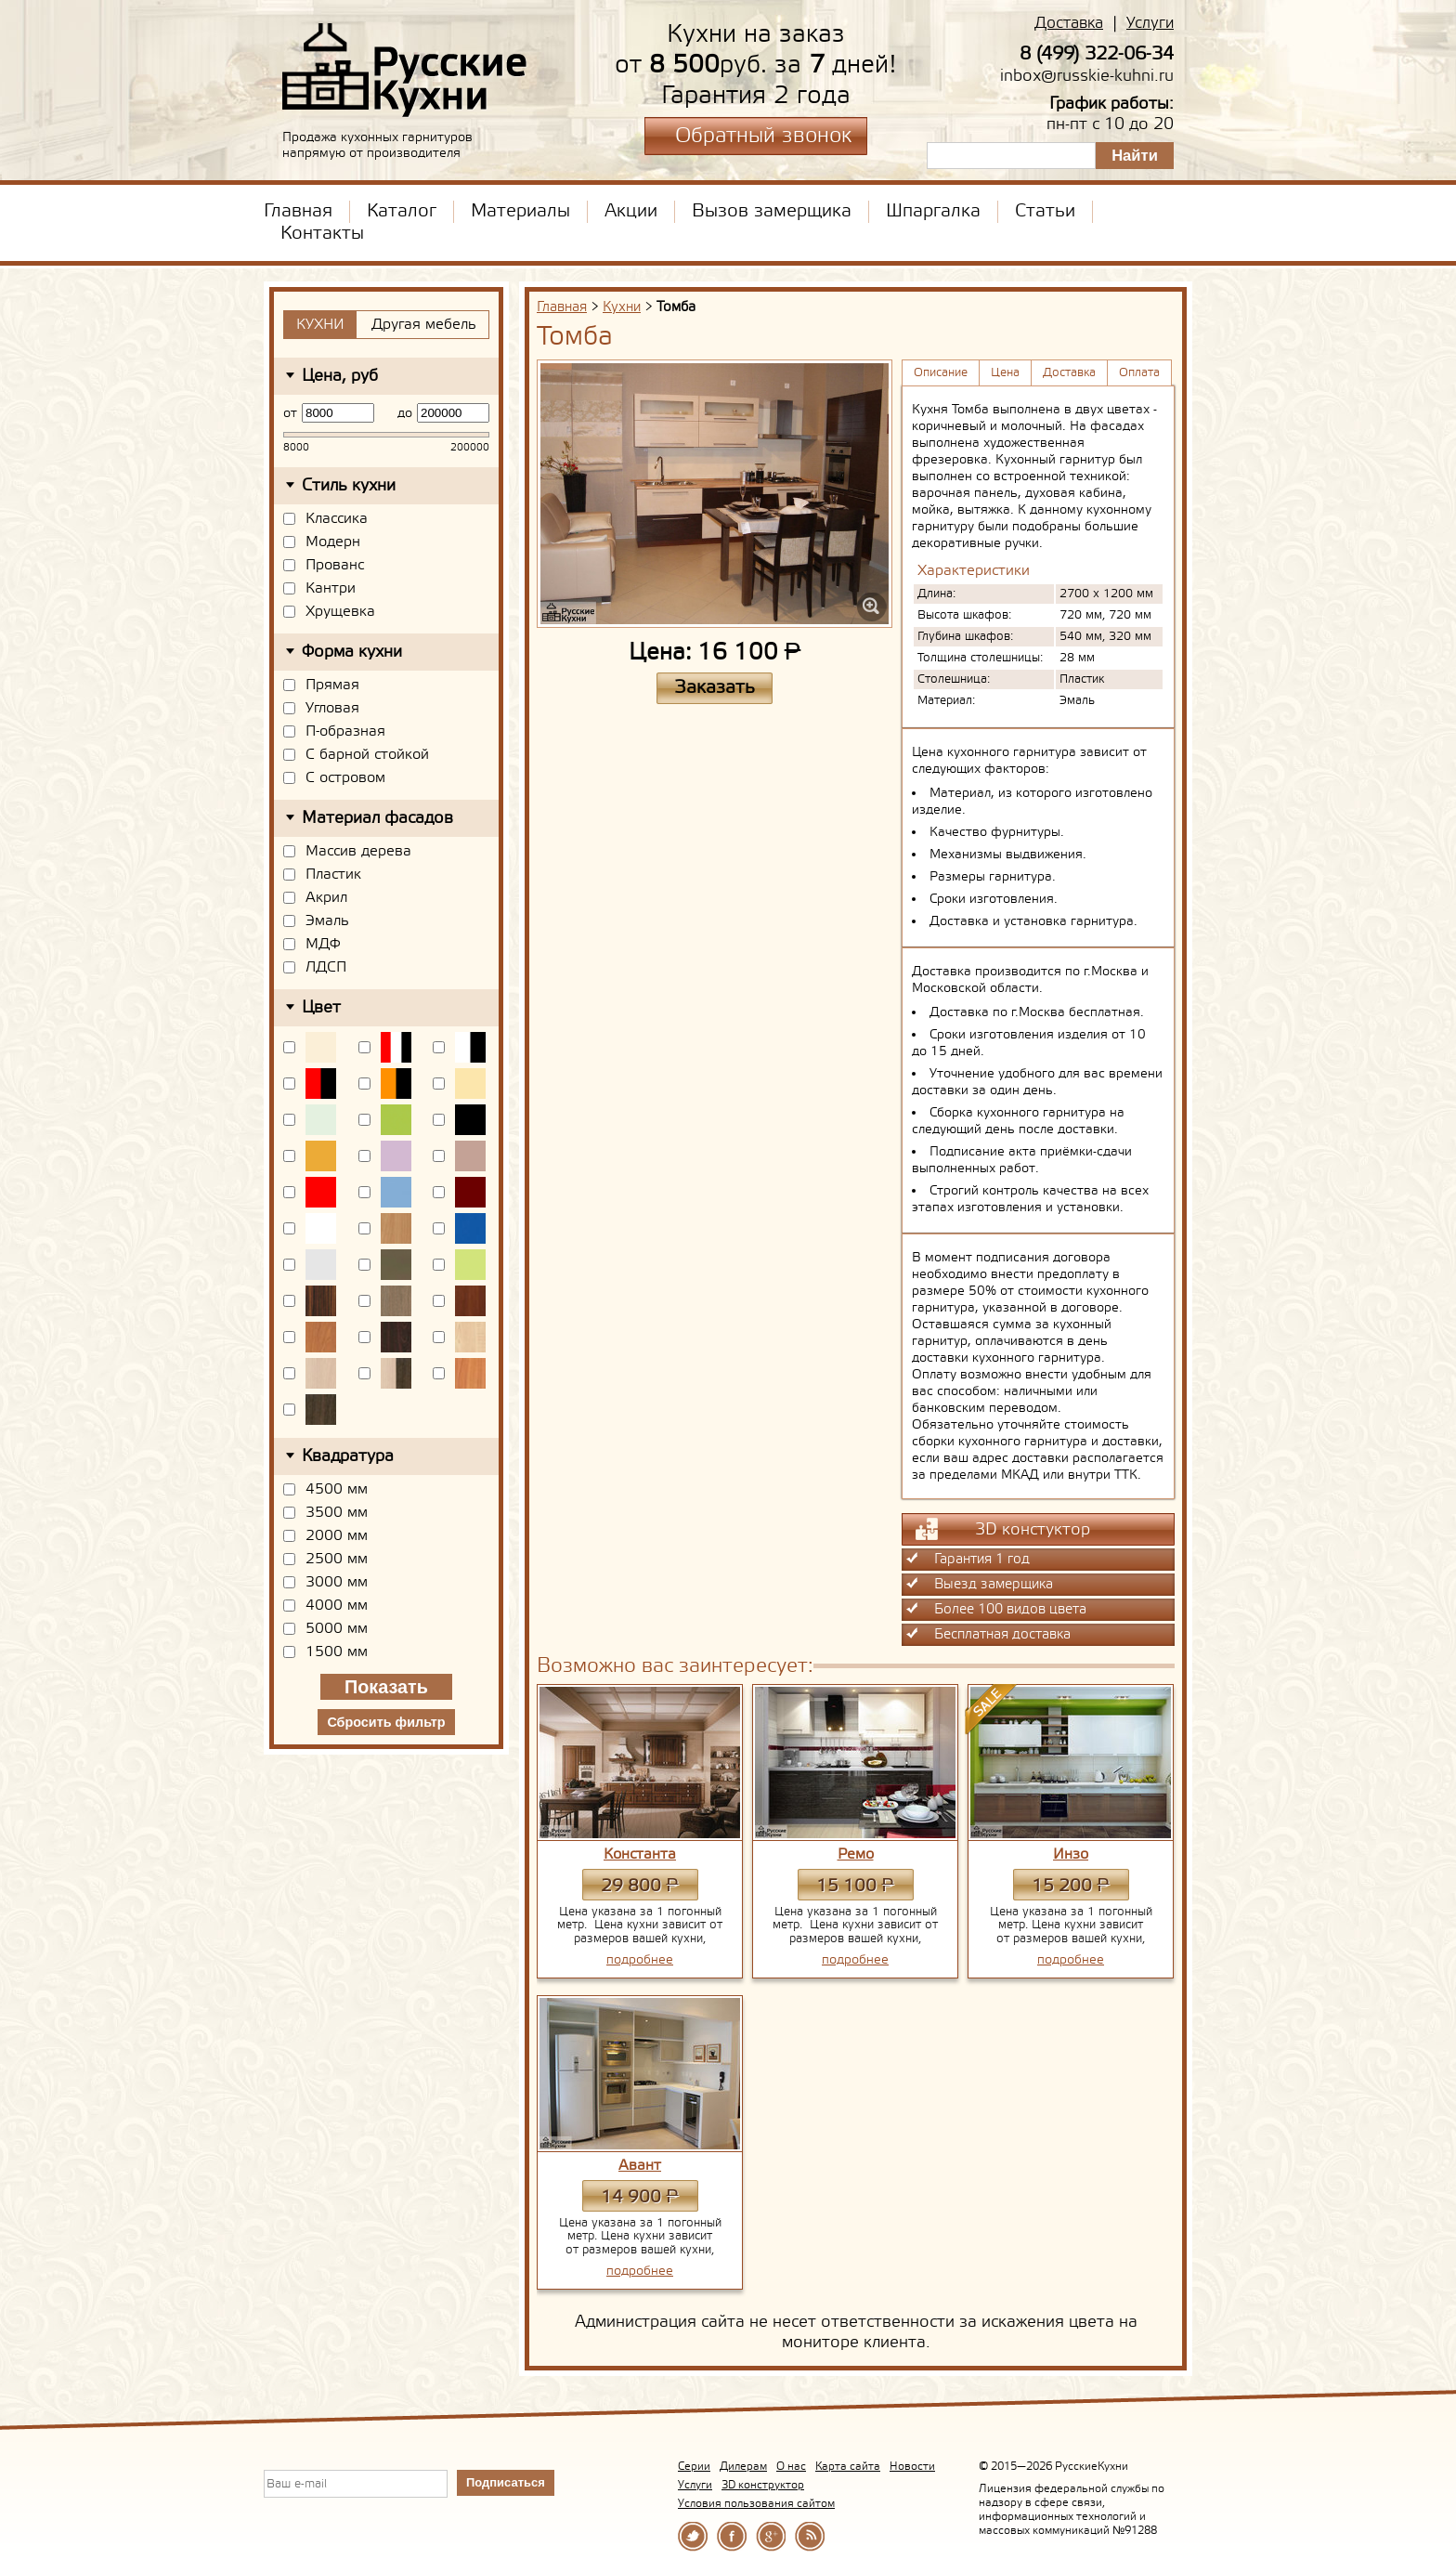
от (290, 413)
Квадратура (348, 1456)
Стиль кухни (349, 486)
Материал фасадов (377, 818)
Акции (630, 212)
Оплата (1139, 373)
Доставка (1068, 23)
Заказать (714, 688)
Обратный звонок (763, 137)
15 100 (854, 1885)
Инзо (1070, 1854)
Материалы (520, 212)
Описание (941, 373)
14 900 (639, 2197)
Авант (639, 2165)
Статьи (1045, 212)
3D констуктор (1003, 1529)
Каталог (401, 212)
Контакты (322, 234)
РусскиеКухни (405, 70)
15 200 (1070, 1885)
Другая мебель (423, 324)
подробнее (639, 1960)
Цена (1005, 373)
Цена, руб (340, 376)
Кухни (622, 307)
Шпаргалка (933, 212)
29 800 (639, 1885)
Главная (298, 212)
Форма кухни (352, 652)
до (404, 413)
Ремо (856, 1854)
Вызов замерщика (772, 212)
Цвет (321, 1008)
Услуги (1150, 23)
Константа (640, 1854)
